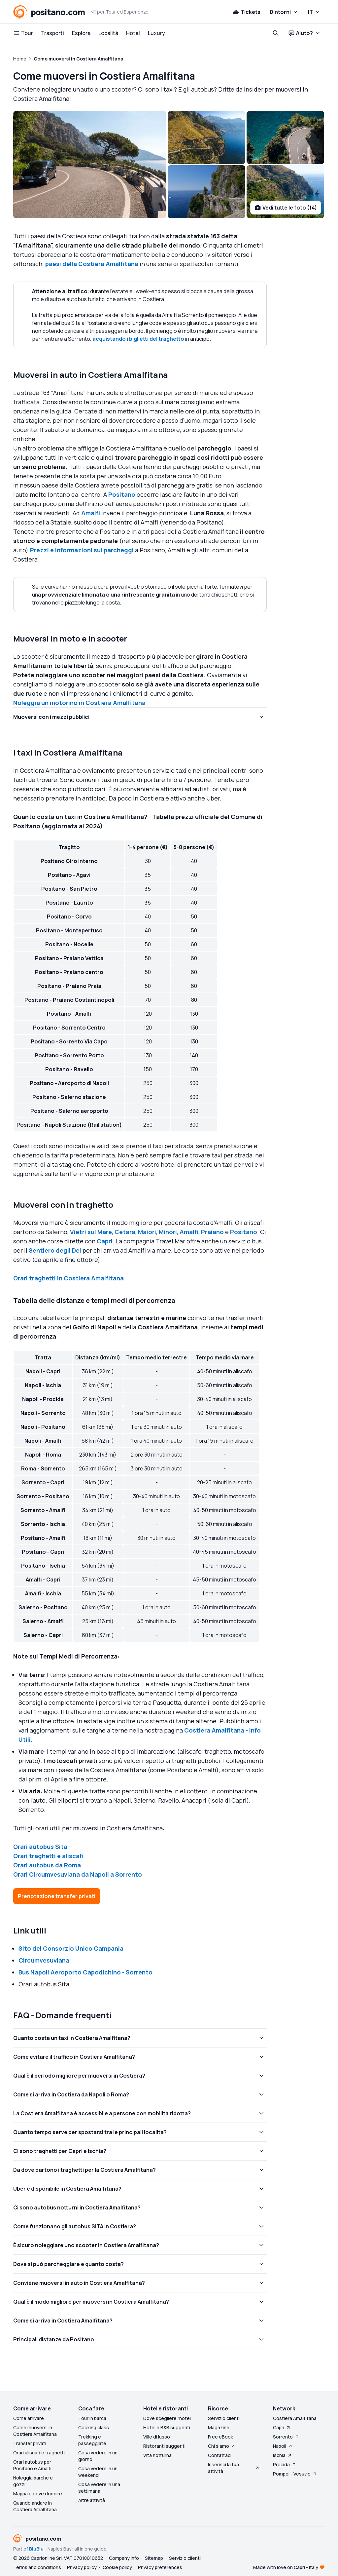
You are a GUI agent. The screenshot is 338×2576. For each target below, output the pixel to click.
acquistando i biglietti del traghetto (138, 338)
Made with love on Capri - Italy (285, 2567)
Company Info (124, 2558)
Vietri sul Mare (91, 1232)
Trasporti (52, 33)
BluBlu (36, 2549)
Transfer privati (29, 2443)
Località (108, 33)
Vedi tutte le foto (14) (285, 207)
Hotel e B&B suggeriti (166, 2427)
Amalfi (90, 513)
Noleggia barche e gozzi (33, 2481)
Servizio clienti (224, 2418)
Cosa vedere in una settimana (99, 2487)
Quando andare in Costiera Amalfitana (35, 2506)
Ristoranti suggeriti (164, 2446)
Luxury (156, 33)
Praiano (212, 1232)
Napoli (283, 2446)
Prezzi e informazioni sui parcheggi (82, 550)
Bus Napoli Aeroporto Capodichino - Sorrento (85, 1972)
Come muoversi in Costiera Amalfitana (35, 2430)
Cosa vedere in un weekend (98, 2471)
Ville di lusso (156, 2437)
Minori (168, 1232)
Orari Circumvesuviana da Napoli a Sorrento (77, 1874)
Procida (284, 2464)
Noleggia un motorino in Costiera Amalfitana (79, 703)
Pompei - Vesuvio (295, 2474)
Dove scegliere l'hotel (167, 2418)
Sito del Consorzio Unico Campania (70, 1948)
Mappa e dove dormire (37, 2493)
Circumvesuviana (43, 1960)
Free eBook (220, 2437)
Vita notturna (157, 2455)
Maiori (147, 1232)
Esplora (81, 33)
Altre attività (91, 2500)
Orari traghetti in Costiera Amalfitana (68, 1278)
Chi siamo (222, 2446)
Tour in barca (92, 2418)
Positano (121, 494)
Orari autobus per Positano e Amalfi (32, 2465)
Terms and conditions (37, 2567)
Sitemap (154, 2558)
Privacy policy (82, 2567)
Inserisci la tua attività (234, 2467)
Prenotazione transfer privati (56, 1896)
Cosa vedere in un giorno (98, 2455)
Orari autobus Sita (40, 1847)
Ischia (282, 2455)
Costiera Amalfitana (295, 2418)
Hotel (133, 33)
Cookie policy (117, 2567)
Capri (105, 1241)
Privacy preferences (160, 2567)
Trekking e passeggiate (92, 2440)
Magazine (218, 2427)
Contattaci (219, 2455)
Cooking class (93, 2427)
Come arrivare (28, 2418)
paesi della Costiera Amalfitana (91, 264)
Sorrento (286, 2437)
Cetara (125, 1232)
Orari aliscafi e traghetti (39, 2452)
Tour (23, 33)
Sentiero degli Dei (55, 1250)
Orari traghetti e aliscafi (48, 1856)
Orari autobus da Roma (47, 1865)
